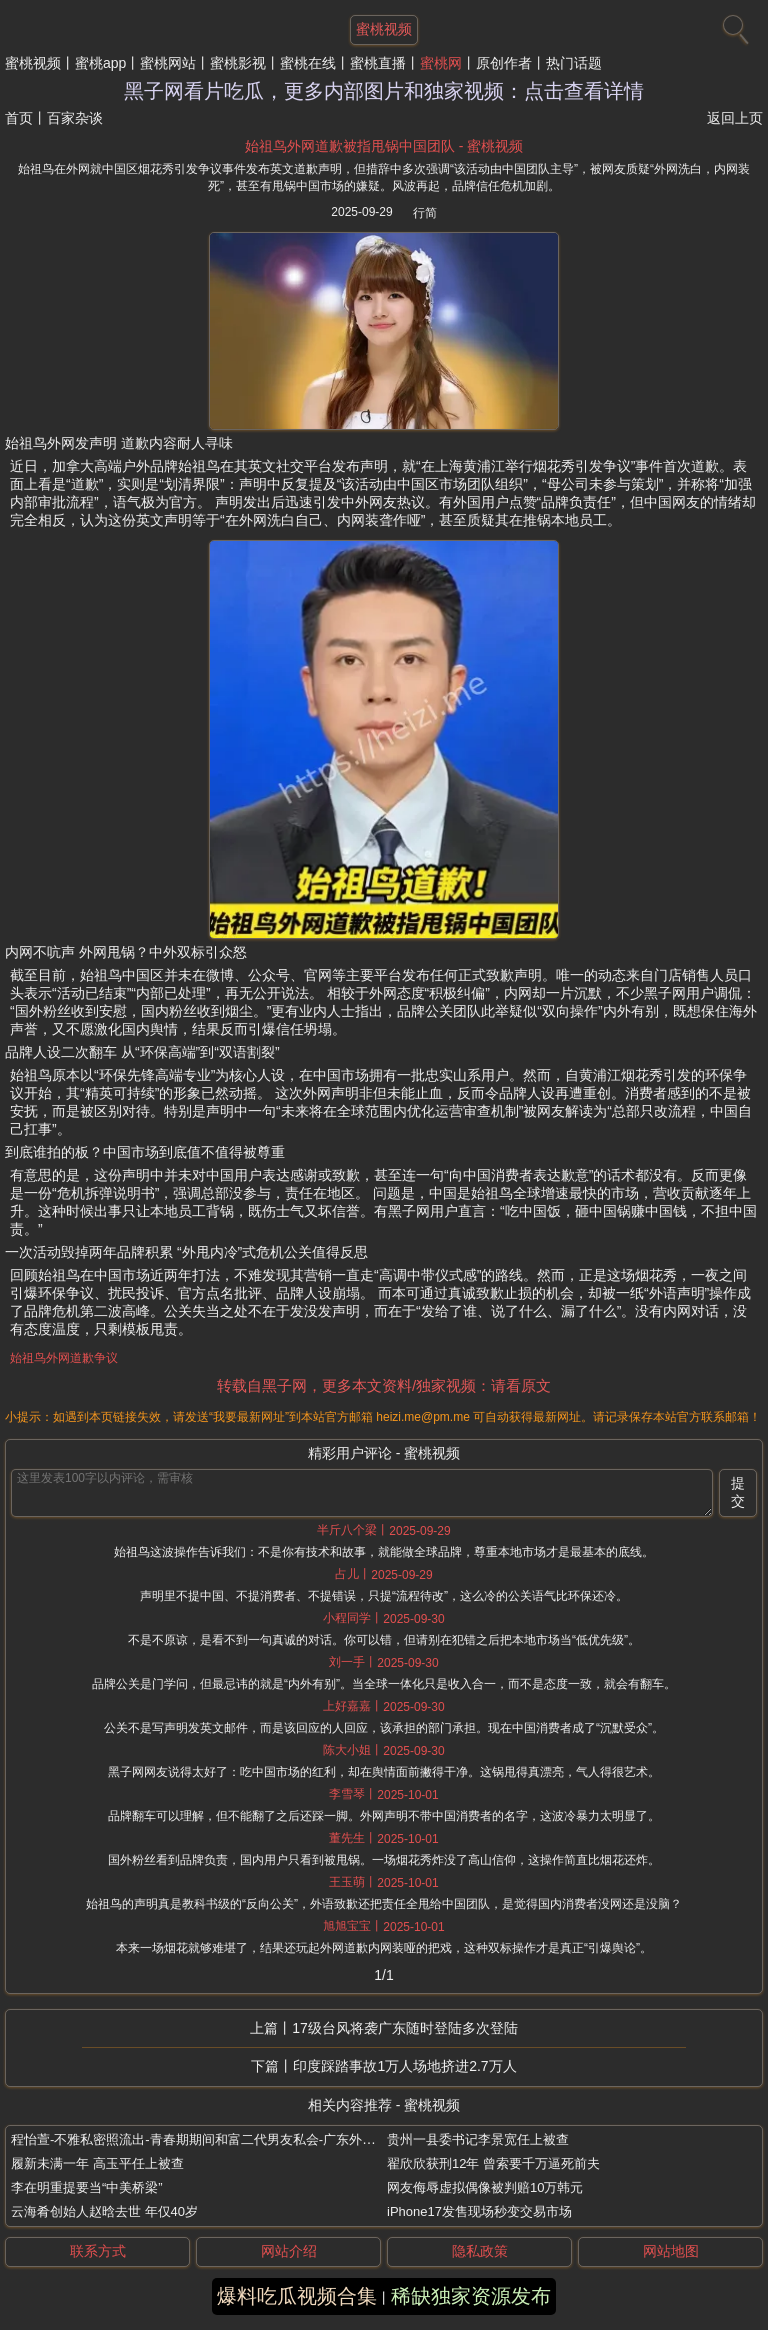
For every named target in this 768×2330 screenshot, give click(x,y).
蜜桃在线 (308, 63)
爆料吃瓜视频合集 (297, 2296)
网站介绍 (289, 2251)
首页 (19, 118)
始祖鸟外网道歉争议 (64, 1358)
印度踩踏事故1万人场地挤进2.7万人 (404, 2066)
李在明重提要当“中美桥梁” (87, 2187)
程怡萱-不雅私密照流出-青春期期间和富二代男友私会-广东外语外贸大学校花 (232, 2139)
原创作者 (504, 63)
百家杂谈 (75, 118)
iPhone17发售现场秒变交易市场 (479, 2211)
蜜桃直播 (378, 63)
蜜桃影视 (238, 63)
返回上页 (735, 118)
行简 (425, 213)
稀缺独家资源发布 (471, 2296)
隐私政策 (480, 2251)
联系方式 (98, 2251)
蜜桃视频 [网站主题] (384, 29)
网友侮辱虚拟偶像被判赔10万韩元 (485, 2187)
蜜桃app (100, 63)
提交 (738, 1492)
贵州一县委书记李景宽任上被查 (478, 2139)
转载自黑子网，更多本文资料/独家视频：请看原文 (384, 1385)
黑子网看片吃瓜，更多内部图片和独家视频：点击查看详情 (384, 91)
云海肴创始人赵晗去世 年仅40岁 (104, 2211)
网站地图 (671, 2251)
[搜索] (733, 25)
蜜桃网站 (168, 63)
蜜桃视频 (33, 63)
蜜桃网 (441, 63)
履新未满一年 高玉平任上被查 (97, 2163)
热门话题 (574, 63)
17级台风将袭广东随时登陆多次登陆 (405, 2028)
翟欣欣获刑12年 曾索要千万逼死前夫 (493, 2163)
